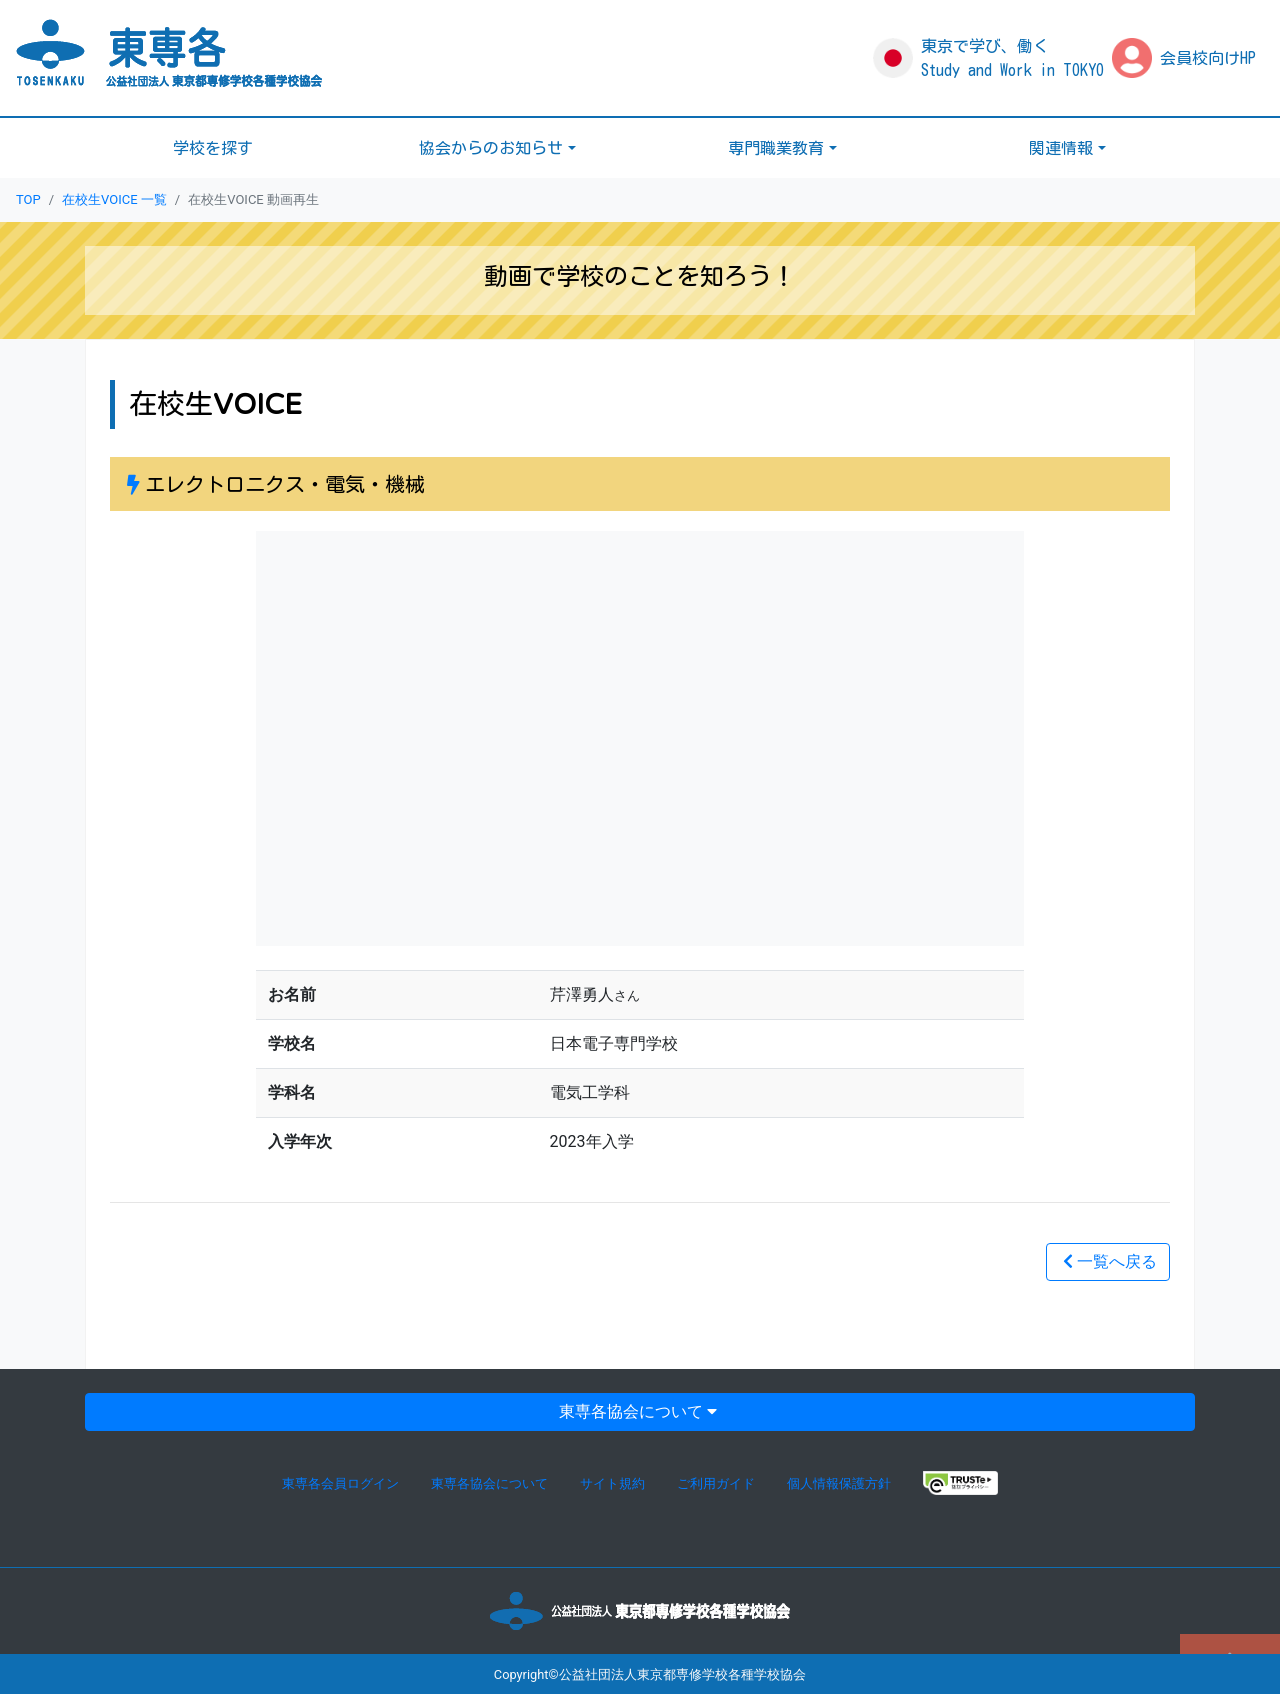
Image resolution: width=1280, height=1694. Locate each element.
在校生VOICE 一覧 (114, 199)
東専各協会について (640, 1411)
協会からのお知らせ (491, 148)
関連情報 (1061, 148)
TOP (28, 199)
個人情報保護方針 (839, 1483)
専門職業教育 (776, 148)
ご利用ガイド (716, 1483)
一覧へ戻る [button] (1108, 1261)
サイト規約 (612, 1483)
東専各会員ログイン (340, 1483)
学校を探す (213, 148)
